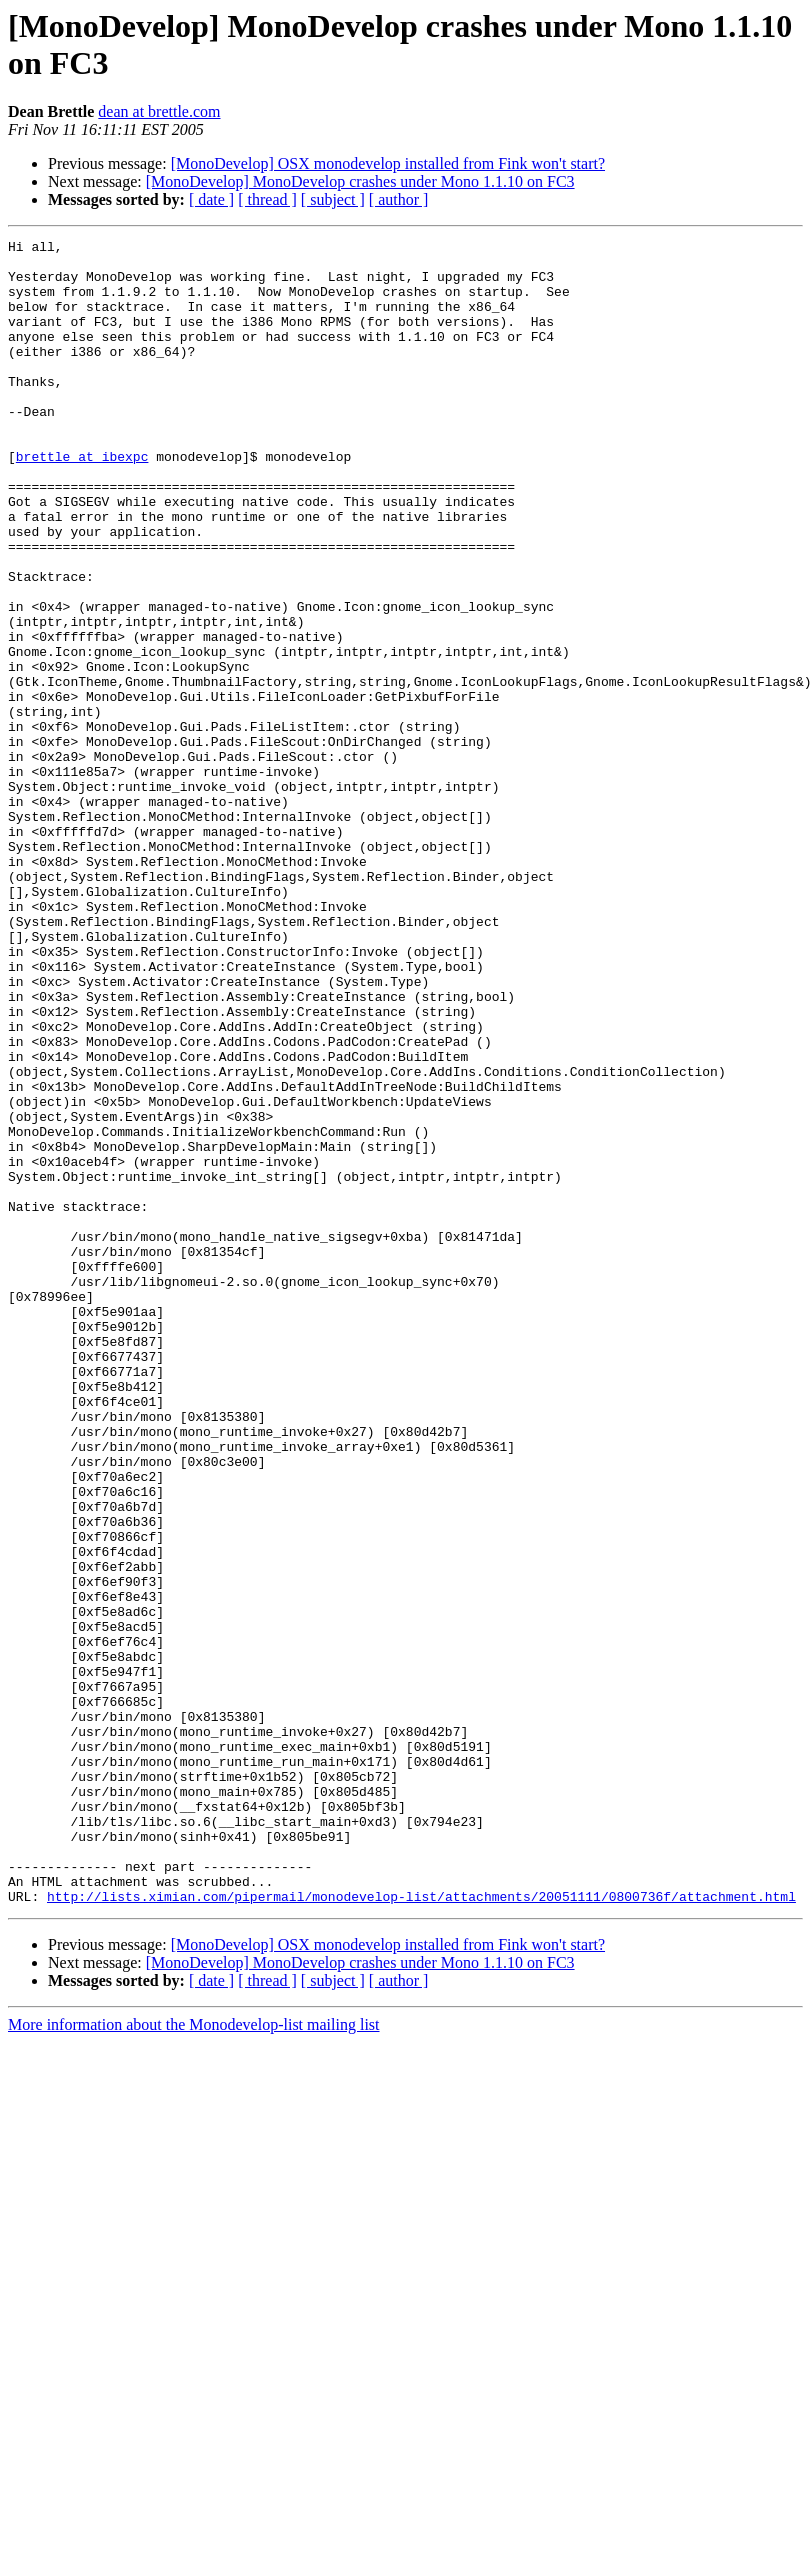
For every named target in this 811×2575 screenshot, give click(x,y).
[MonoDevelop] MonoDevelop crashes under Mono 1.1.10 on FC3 (360, 181)
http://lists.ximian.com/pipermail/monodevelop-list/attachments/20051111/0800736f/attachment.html (421, 2229)
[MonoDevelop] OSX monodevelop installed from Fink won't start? (388, 163)
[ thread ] (267, 199)
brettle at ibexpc (82, 501)
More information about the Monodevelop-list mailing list (194, 2357)
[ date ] (211, 199)
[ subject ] (333, 199)
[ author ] (399, 199)
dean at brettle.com (159, 111)
